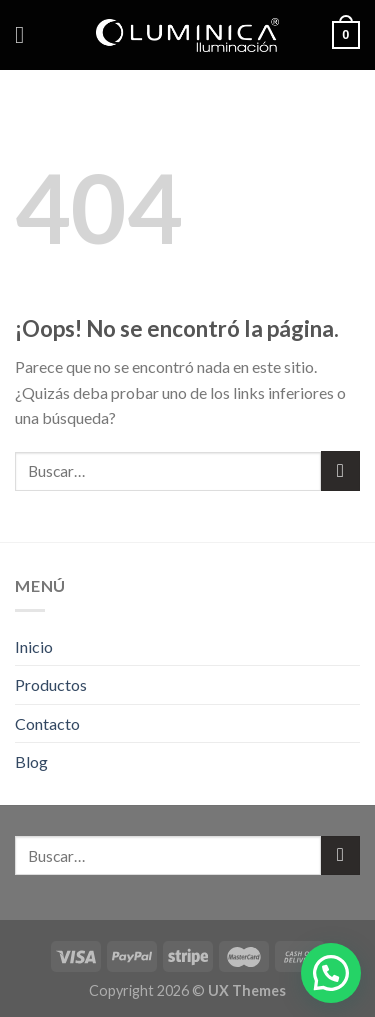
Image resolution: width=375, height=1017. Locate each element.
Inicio (34, 646)
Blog (31, 761)
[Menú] (27, 34)
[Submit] (340, 470)
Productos (51, 684)
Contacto (47, 723)
